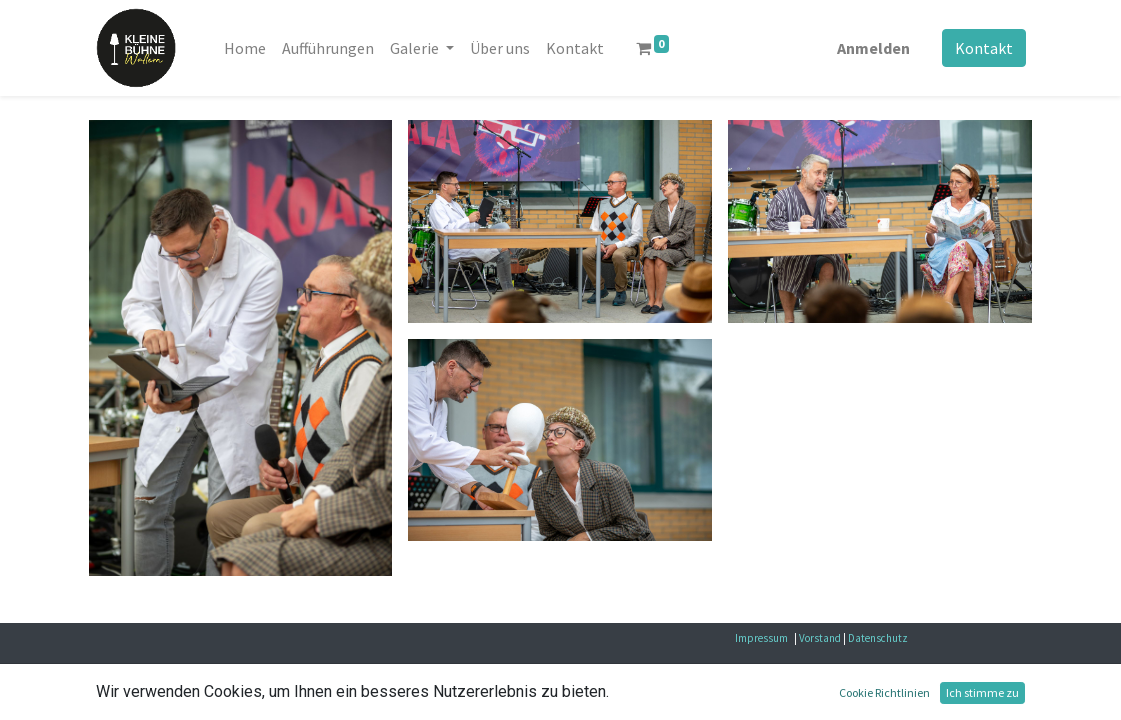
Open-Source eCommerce (952, 692)
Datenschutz (878, 638)
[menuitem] (245, 48)
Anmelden (873, 48)
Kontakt (984, 48)
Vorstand (820, 638)
